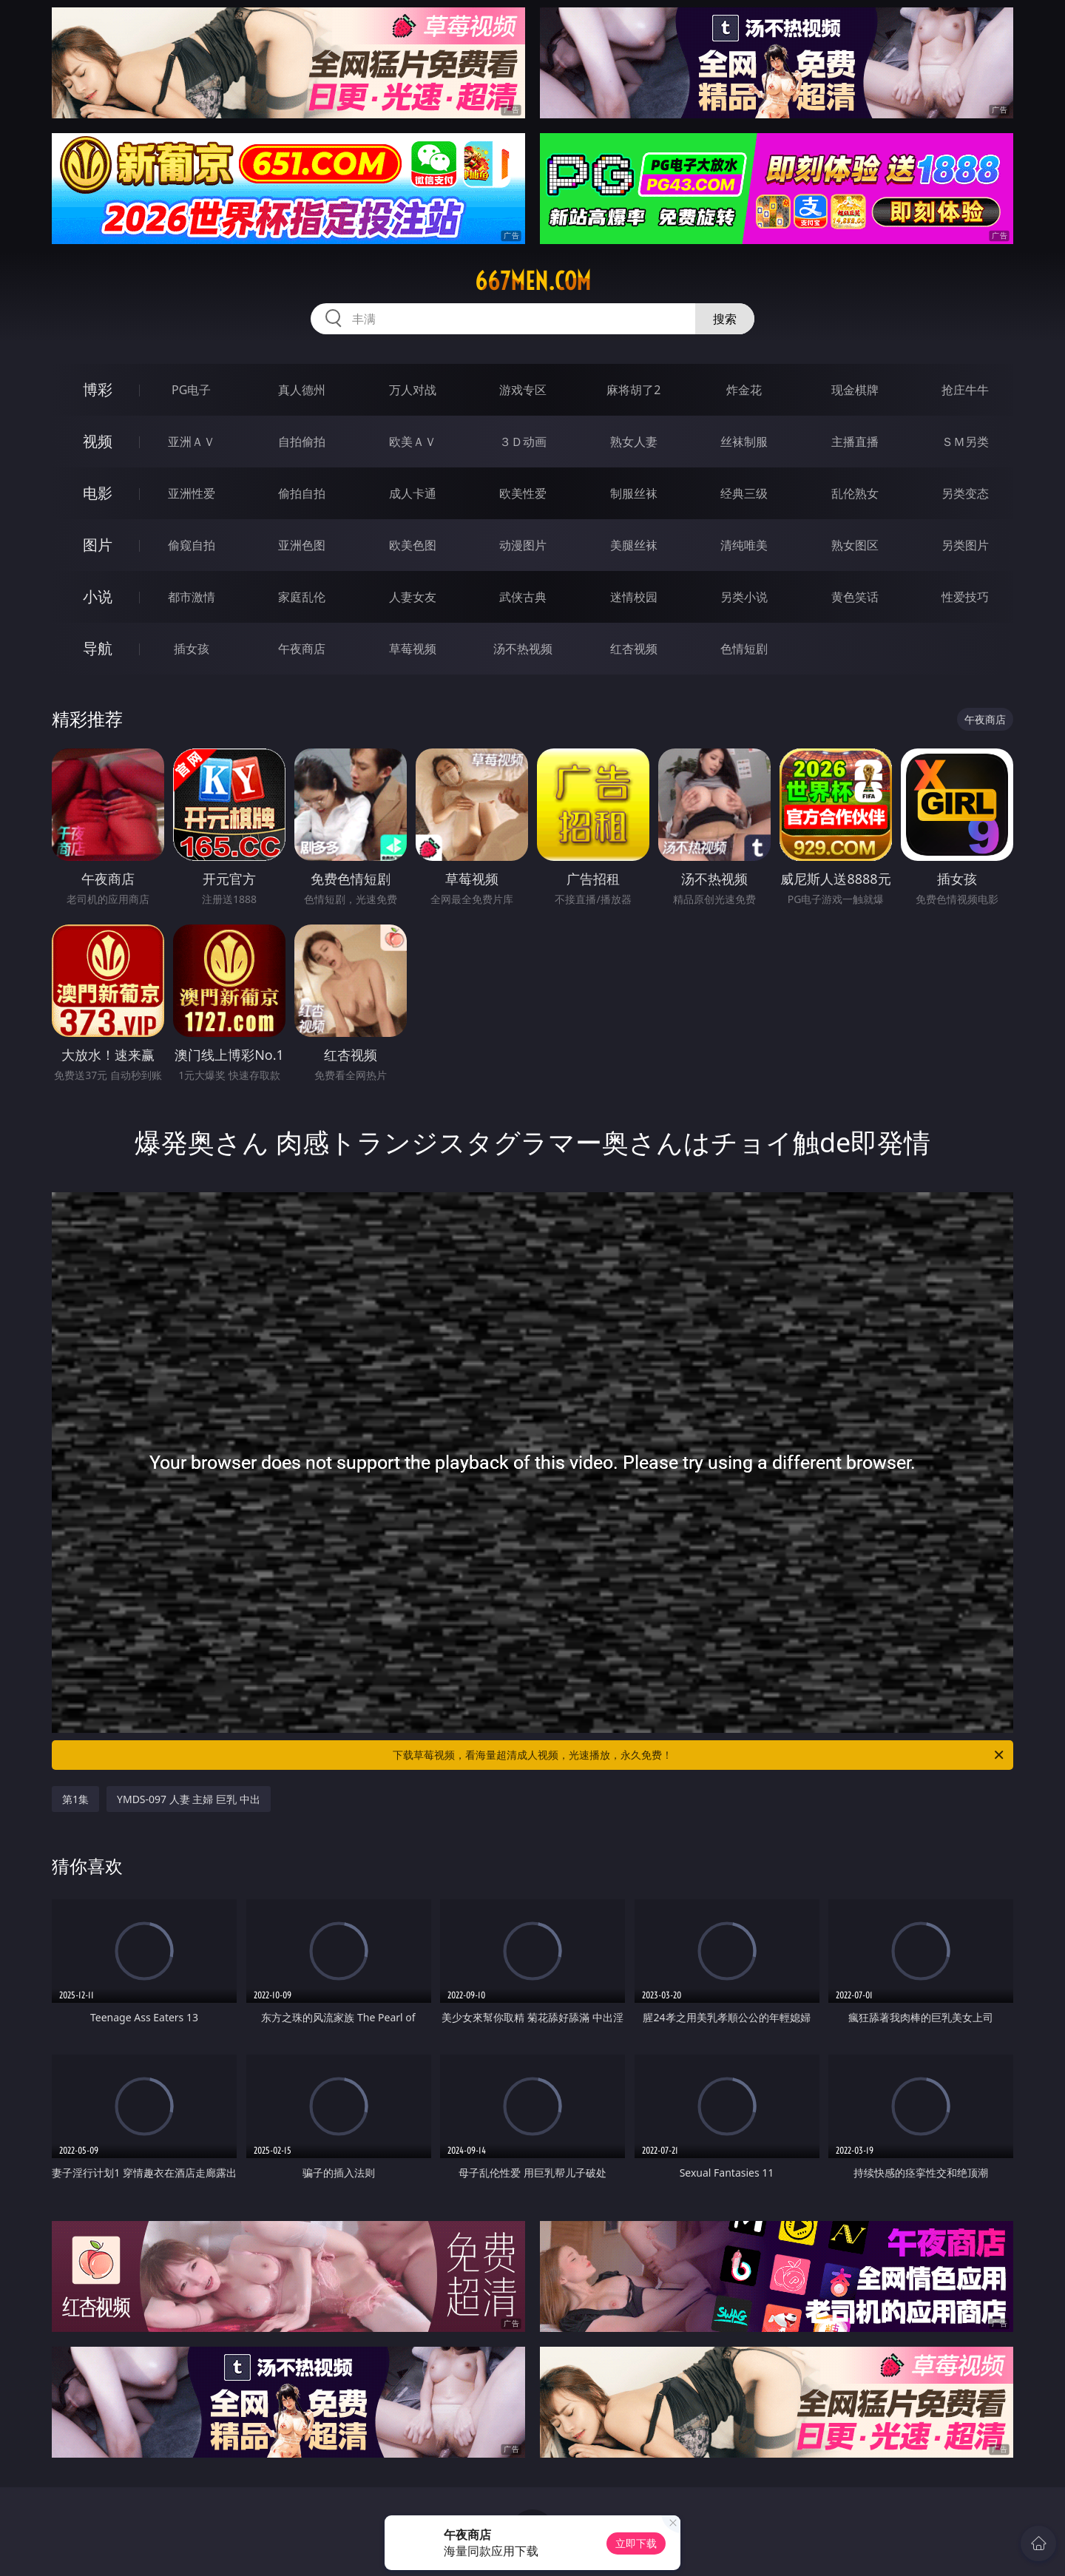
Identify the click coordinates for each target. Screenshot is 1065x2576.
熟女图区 (855, 545)
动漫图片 (523, 545)
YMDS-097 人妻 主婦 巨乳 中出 (188, 1799)
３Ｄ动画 (523, 441)
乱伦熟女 (855, 493)
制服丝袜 (633, 493)
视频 (97, 441)
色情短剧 (744, 648)
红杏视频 (633, 648)
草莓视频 (412, 648)
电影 (97, 493)
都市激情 (191, 597)
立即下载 (636, 2543)
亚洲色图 (301, 545)
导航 (97, 648)
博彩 (97, 389)
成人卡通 (412, 493)
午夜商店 (301, 648)
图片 (97, 545)
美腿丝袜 (633, 545)
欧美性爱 (523, 493)
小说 (97, 596)
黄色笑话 (855, 597)
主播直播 (855, 441)
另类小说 (744, 597)
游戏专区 (523, 390)
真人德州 (301, 390)
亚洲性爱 (191, 493)
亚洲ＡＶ (191, 441)
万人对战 (412, 390)
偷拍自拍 (301, 493)
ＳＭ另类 (965, 441)
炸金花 (744, 390)
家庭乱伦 (301, 597)
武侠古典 (523, 597)
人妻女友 (412, 597)
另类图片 (965, 545)
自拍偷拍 (301, 441)
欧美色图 (412, 545)
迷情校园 (633, 597)
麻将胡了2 (633, 390)
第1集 (75, 1799)
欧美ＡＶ (412, 441)
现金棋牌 (855, 390)
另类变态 (965, 493)
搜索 (725, 319)
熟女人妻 (633, 441)
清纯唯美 (744, 545)
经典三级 (744, 493)
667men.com (533, 281)
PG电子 (191, 390)
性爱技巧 (965, 597)
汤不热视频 (522, 648)
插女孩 (191, 648)
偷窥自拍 (191, 545)
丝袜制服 (744, 441)
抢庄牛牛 (965, 390)
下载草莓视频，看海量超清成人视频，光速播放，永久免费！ (699, 1755)
